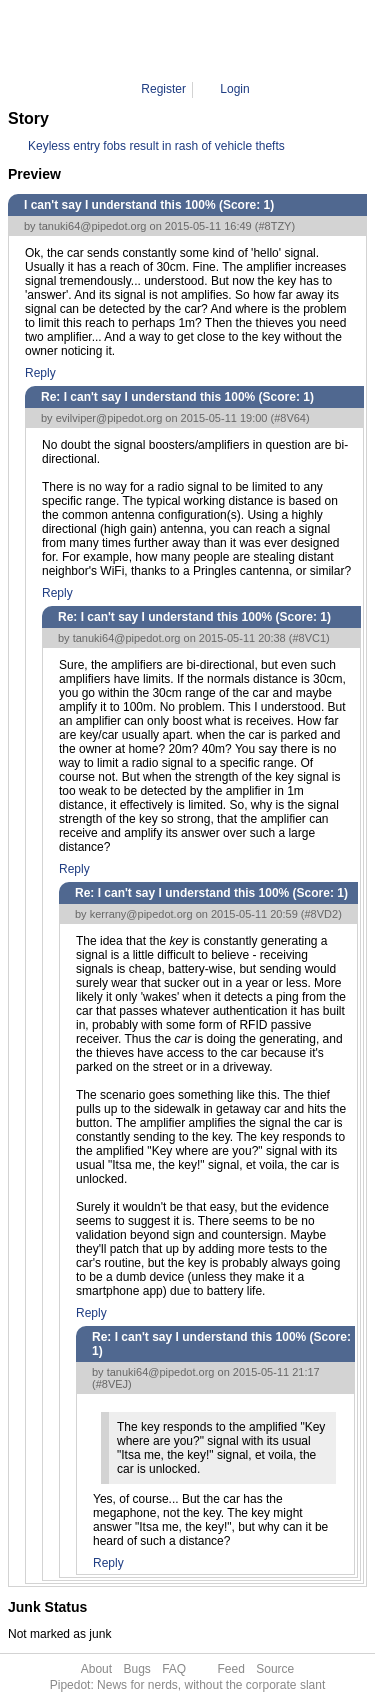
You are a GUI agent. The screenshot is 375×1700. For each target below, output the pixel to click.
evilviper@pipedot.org (109, 418)
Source (275, 1669)
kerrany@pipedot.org (141, 914)
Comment (199, 40)
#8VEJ (112, 1384)
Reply (40, 373)
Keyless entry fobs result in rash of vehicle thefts (156, 146)
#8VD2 (322, 914)
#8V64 (290, 418)
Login (234, 89)
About (96, 1669)
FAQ (174, 1669)
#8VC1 (309, 638)
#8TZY (274, 226)
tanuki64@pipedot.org (93, 226)
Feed (231, 1669)
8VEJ (253, 40)
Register (163, 89)
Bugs (136, 1669)
